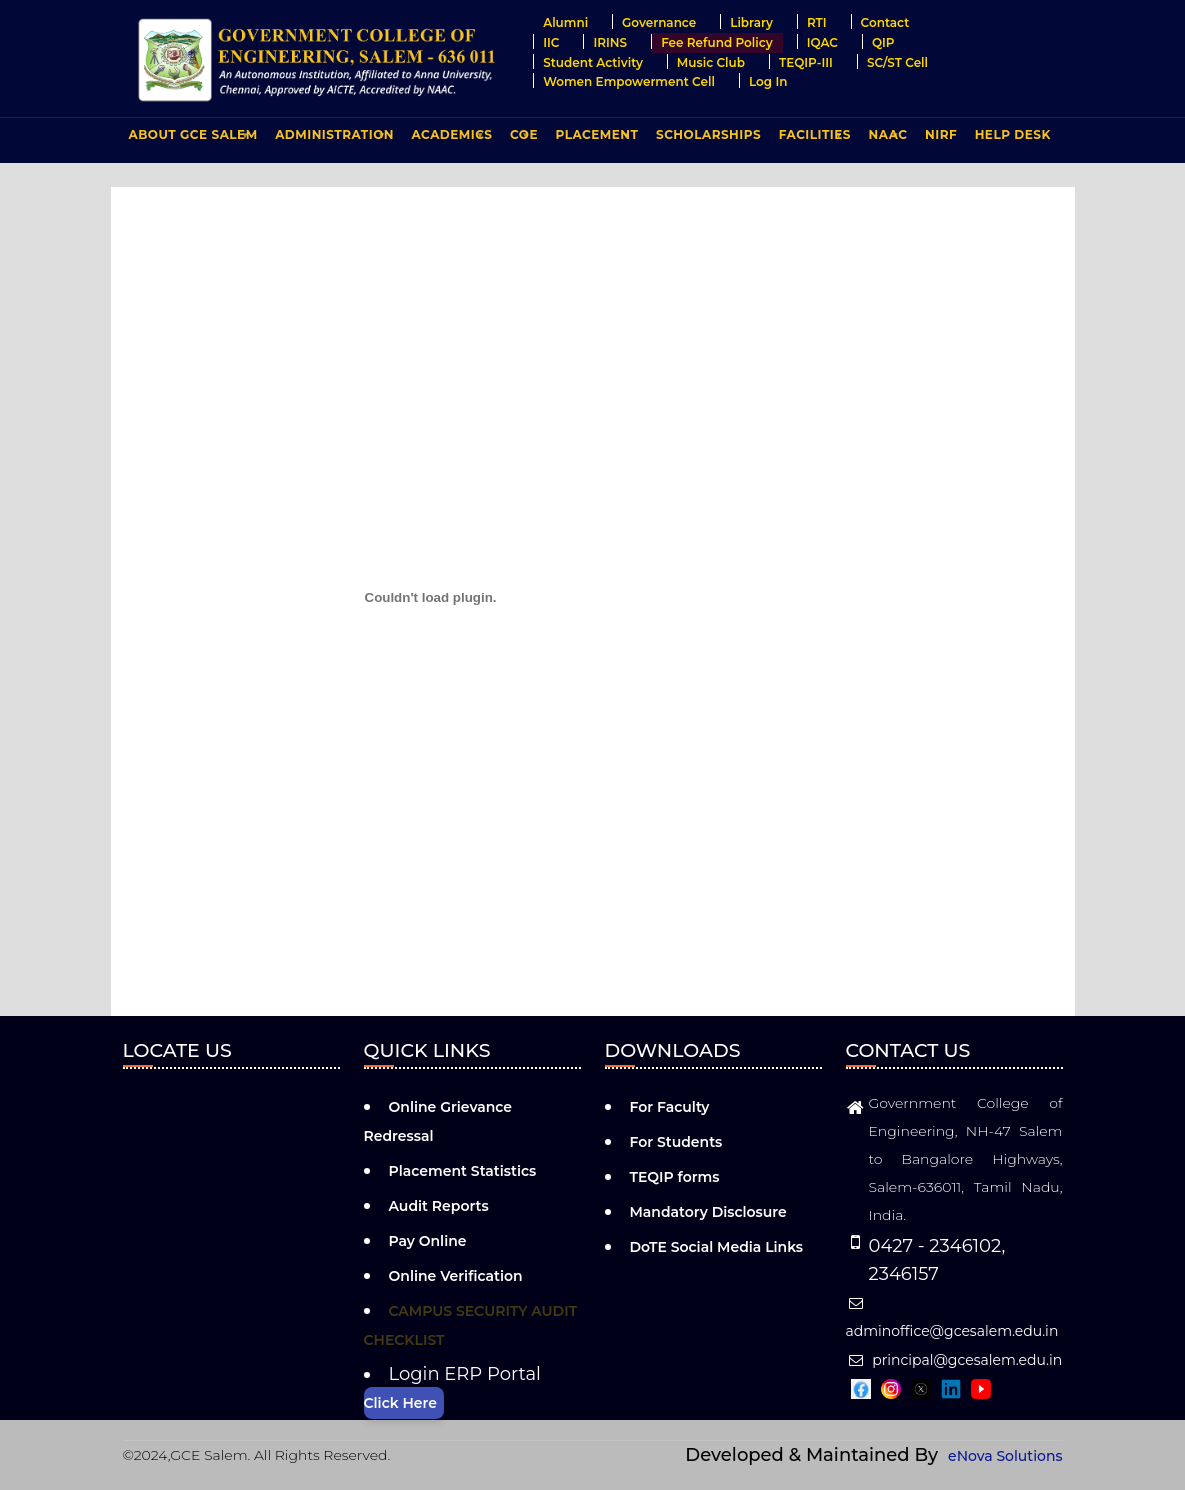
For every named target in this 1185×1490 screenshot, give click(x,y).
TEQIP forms (675, 1177)
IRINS (610, 42)
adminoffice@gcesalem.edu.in (952, 1318)
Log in (768, 81)
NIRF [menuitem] (941, 134)
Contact (885, 22)
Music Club (711, 62)
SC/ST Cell (897, 62)
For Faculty (670, 1107)
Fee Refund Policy (717, 42)
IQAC (822, 42)
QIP (883, 42)
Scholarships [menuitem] (708, 134)
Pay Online (428, 1241)
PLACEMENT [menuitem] (595, 139)
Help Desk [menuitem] (1013, 134)
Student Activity (593, 62)
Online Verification (456, 1276)
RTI (817, 22)
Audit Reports (439, 1206)
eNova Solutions (1005, 1456)
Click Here (400, 1403)
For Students (676, 1142)
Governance (659, 22)
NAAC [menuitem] (886, 139)
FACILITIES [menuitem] (812, 139)
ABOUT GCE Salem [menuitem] (191, 139)
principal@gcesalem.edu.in (954, 1360)
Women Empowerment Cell (629, 81)
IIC (551, 42)
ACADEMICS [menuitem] (450, 139)
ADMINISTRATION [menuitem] (332, 139)
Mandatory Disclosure (708, 1212)
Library (751, 22)
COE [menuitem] (521, 139)
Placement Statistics (463, 1171)
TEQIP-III (806, 62)
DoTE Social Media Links (717, 1247)
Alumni (565, 22)
